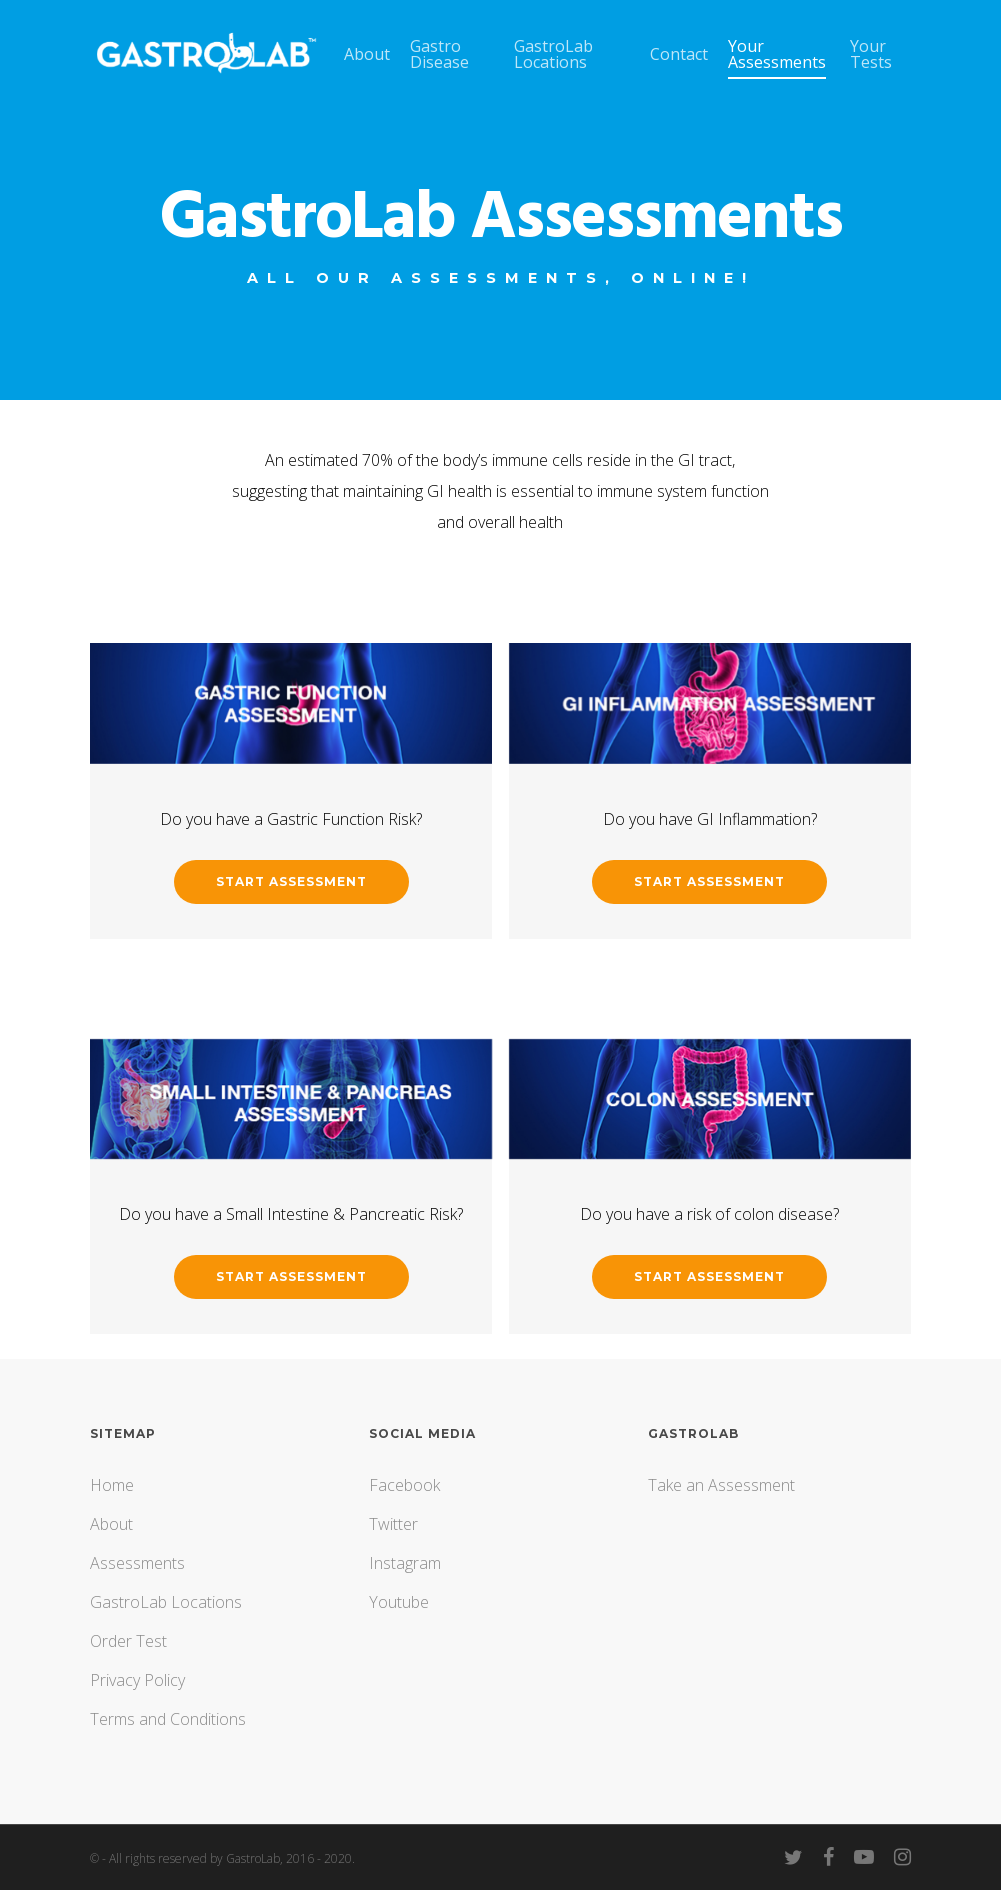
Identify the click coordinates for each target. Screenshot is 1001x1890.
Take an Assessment (721, 1485)
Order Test (128, 1641)
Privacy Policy (137, 1680)
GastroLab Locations (166, 1602)
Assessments (137, 1563)
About (111, 1524)
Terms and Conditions (168, 1719)
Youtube (399, 1602)
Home (112, 1485)
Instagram (405, 1563)
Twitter (393, 1524)
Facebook (404, 1485)
